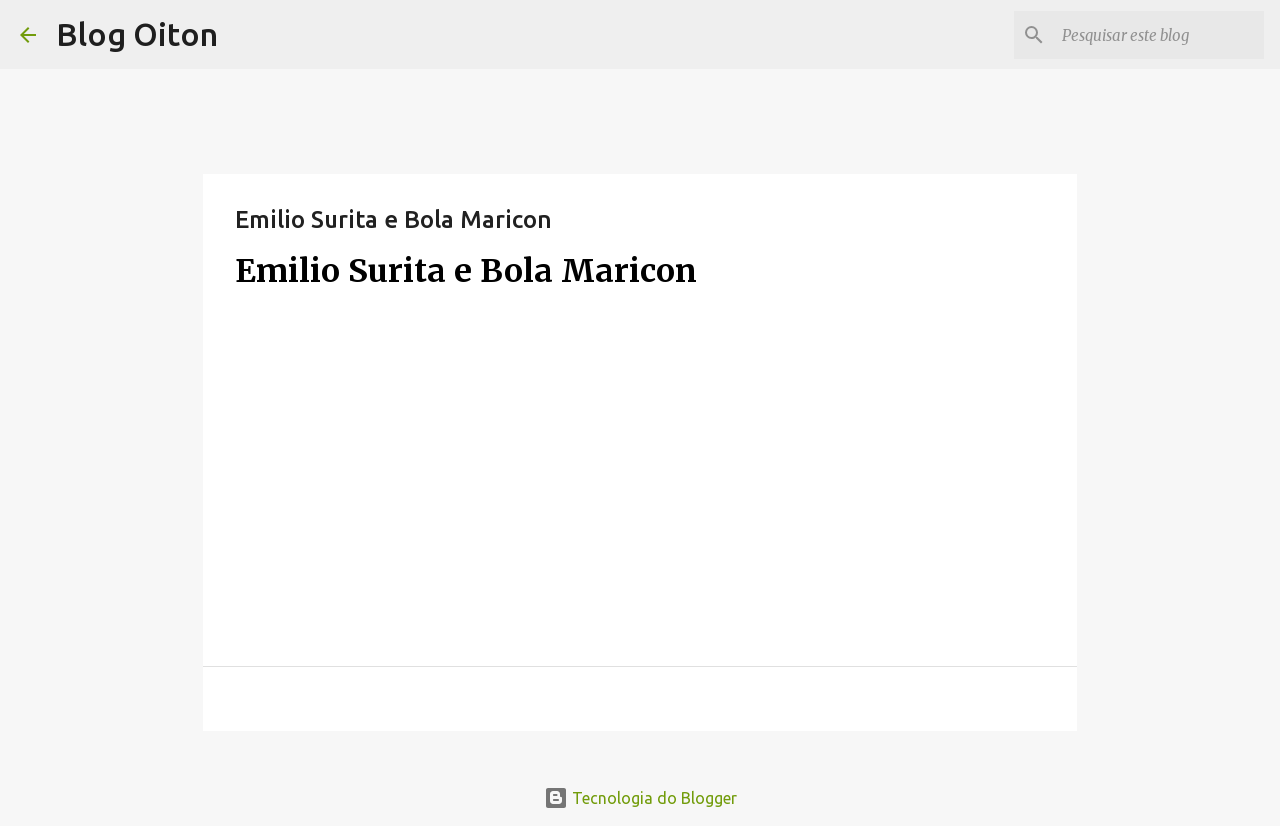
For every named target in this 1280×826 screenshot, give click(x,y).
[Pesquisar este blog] (1159, 35)
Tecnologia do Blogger (640, 798)
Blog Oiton (137, 34)
